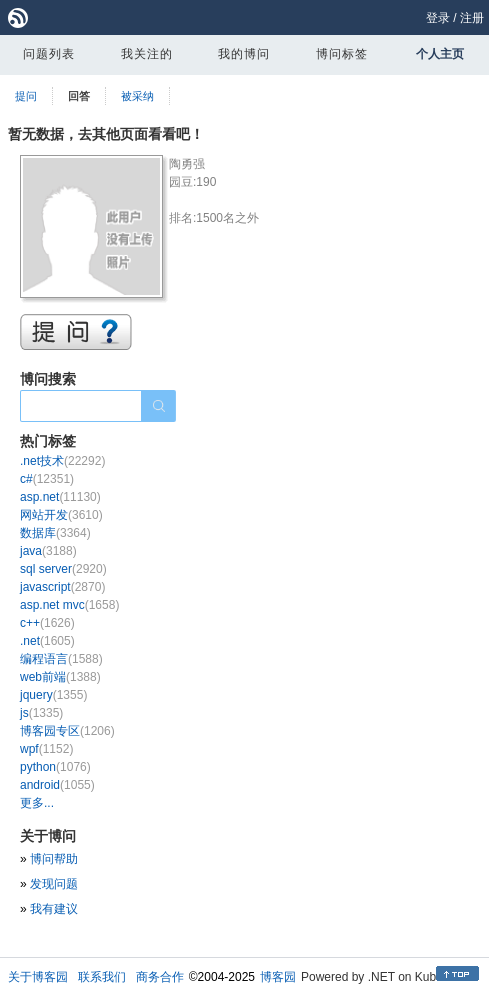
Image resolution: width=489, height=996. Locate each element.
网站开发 (61, 515)
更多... (37, 803)
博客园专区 (67, 731)
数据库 (55, 533)
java (48, 551)
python (55, 767)
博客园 (278, 977)
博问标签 (342, 54)
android (57, 785)
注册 (472, 18)
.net (47, 641)
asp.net (60, 497)
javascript (62, 587)
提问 (26, 96)
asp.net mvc (69, 605)
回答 (79, 96)
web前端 (60, 677)
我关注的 (147, 54)
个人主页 (440, 54)
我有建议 (54, 909)
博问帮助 (54, 859)
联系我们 (102, 977)
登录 (438, 18)
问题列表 (49, 54)
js (41, 713)
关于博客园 (38, 977)
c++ (47, 623)
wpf (46, 749)
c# (47, 479)
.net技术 (62, 461)
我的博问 (244, 54)
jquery (53, 695)
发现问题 (54, 884)
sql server (63, 569)
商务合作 (160, 977)
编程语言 (61, 659)
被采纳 (137, 96)
